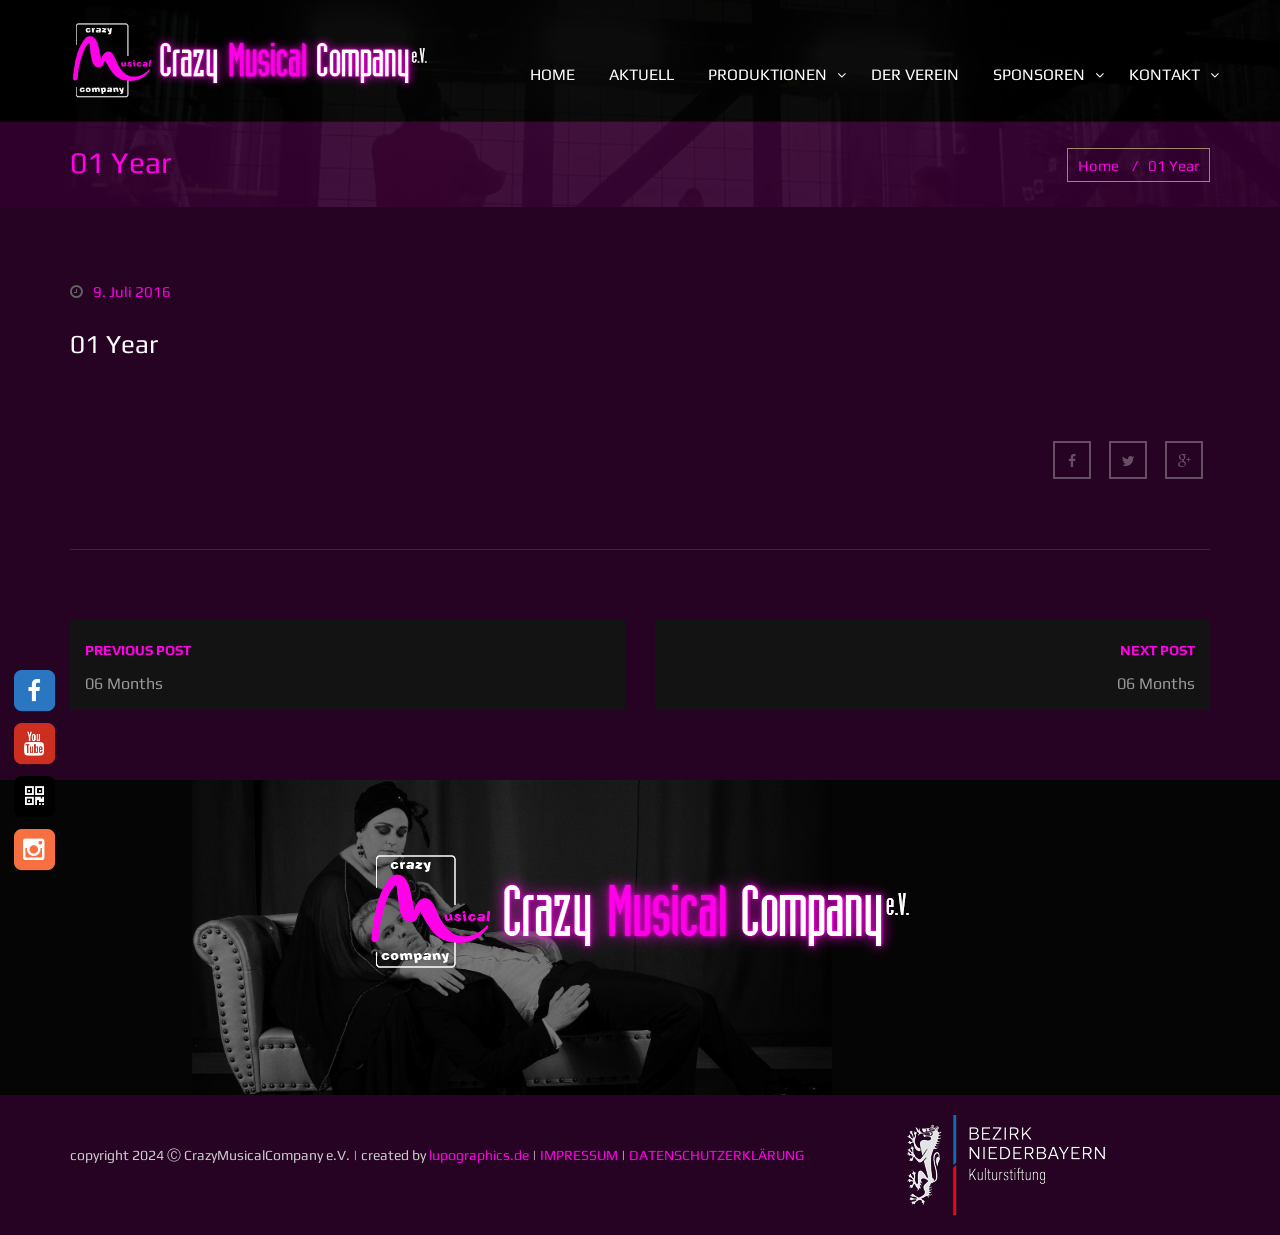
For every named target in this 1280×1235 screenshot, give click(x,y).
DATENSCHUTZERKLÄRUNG (716, 1155)
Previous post (138, 650)
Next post (1157, 650)
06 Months (124, 683)
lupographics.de (479, 1155)
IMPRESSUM (579, 1155)
